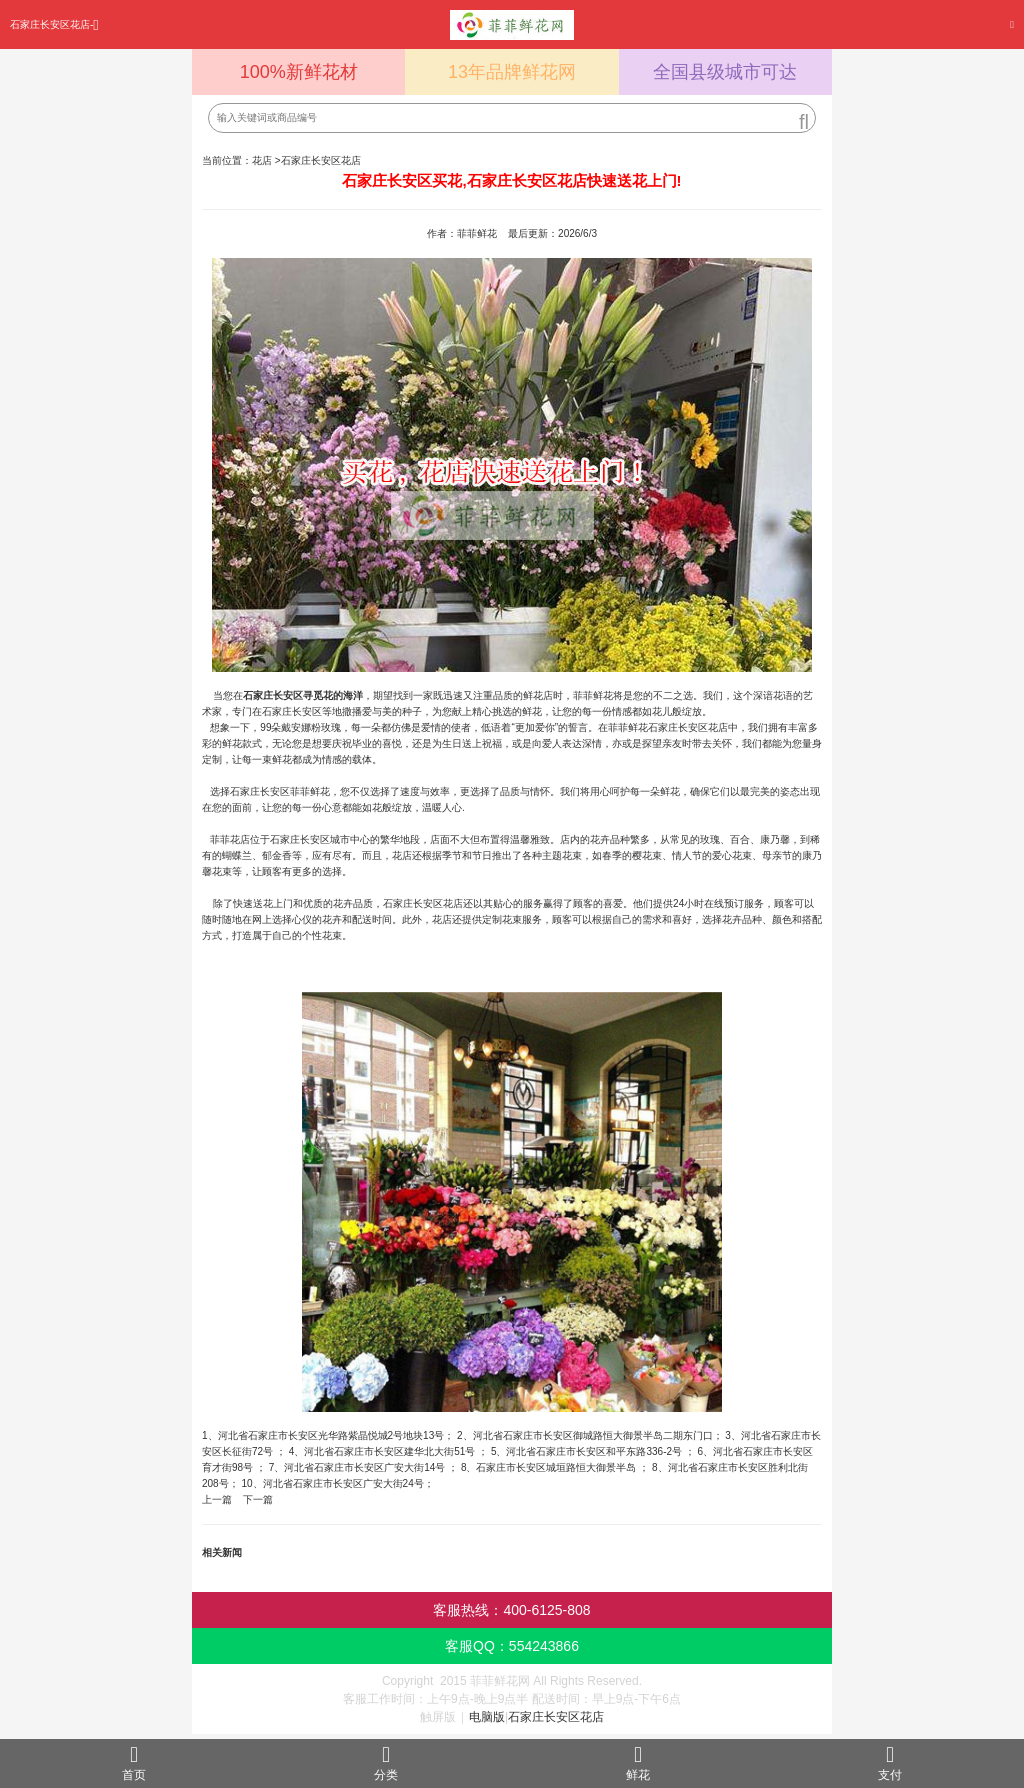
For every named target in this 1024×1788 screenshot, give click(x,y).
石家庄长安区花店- (54, 24)
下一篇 (258, 1499)
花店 (262, 160)
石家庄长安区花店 (321, 160)
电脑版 (487, 1717)
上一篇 (217, 1499)
